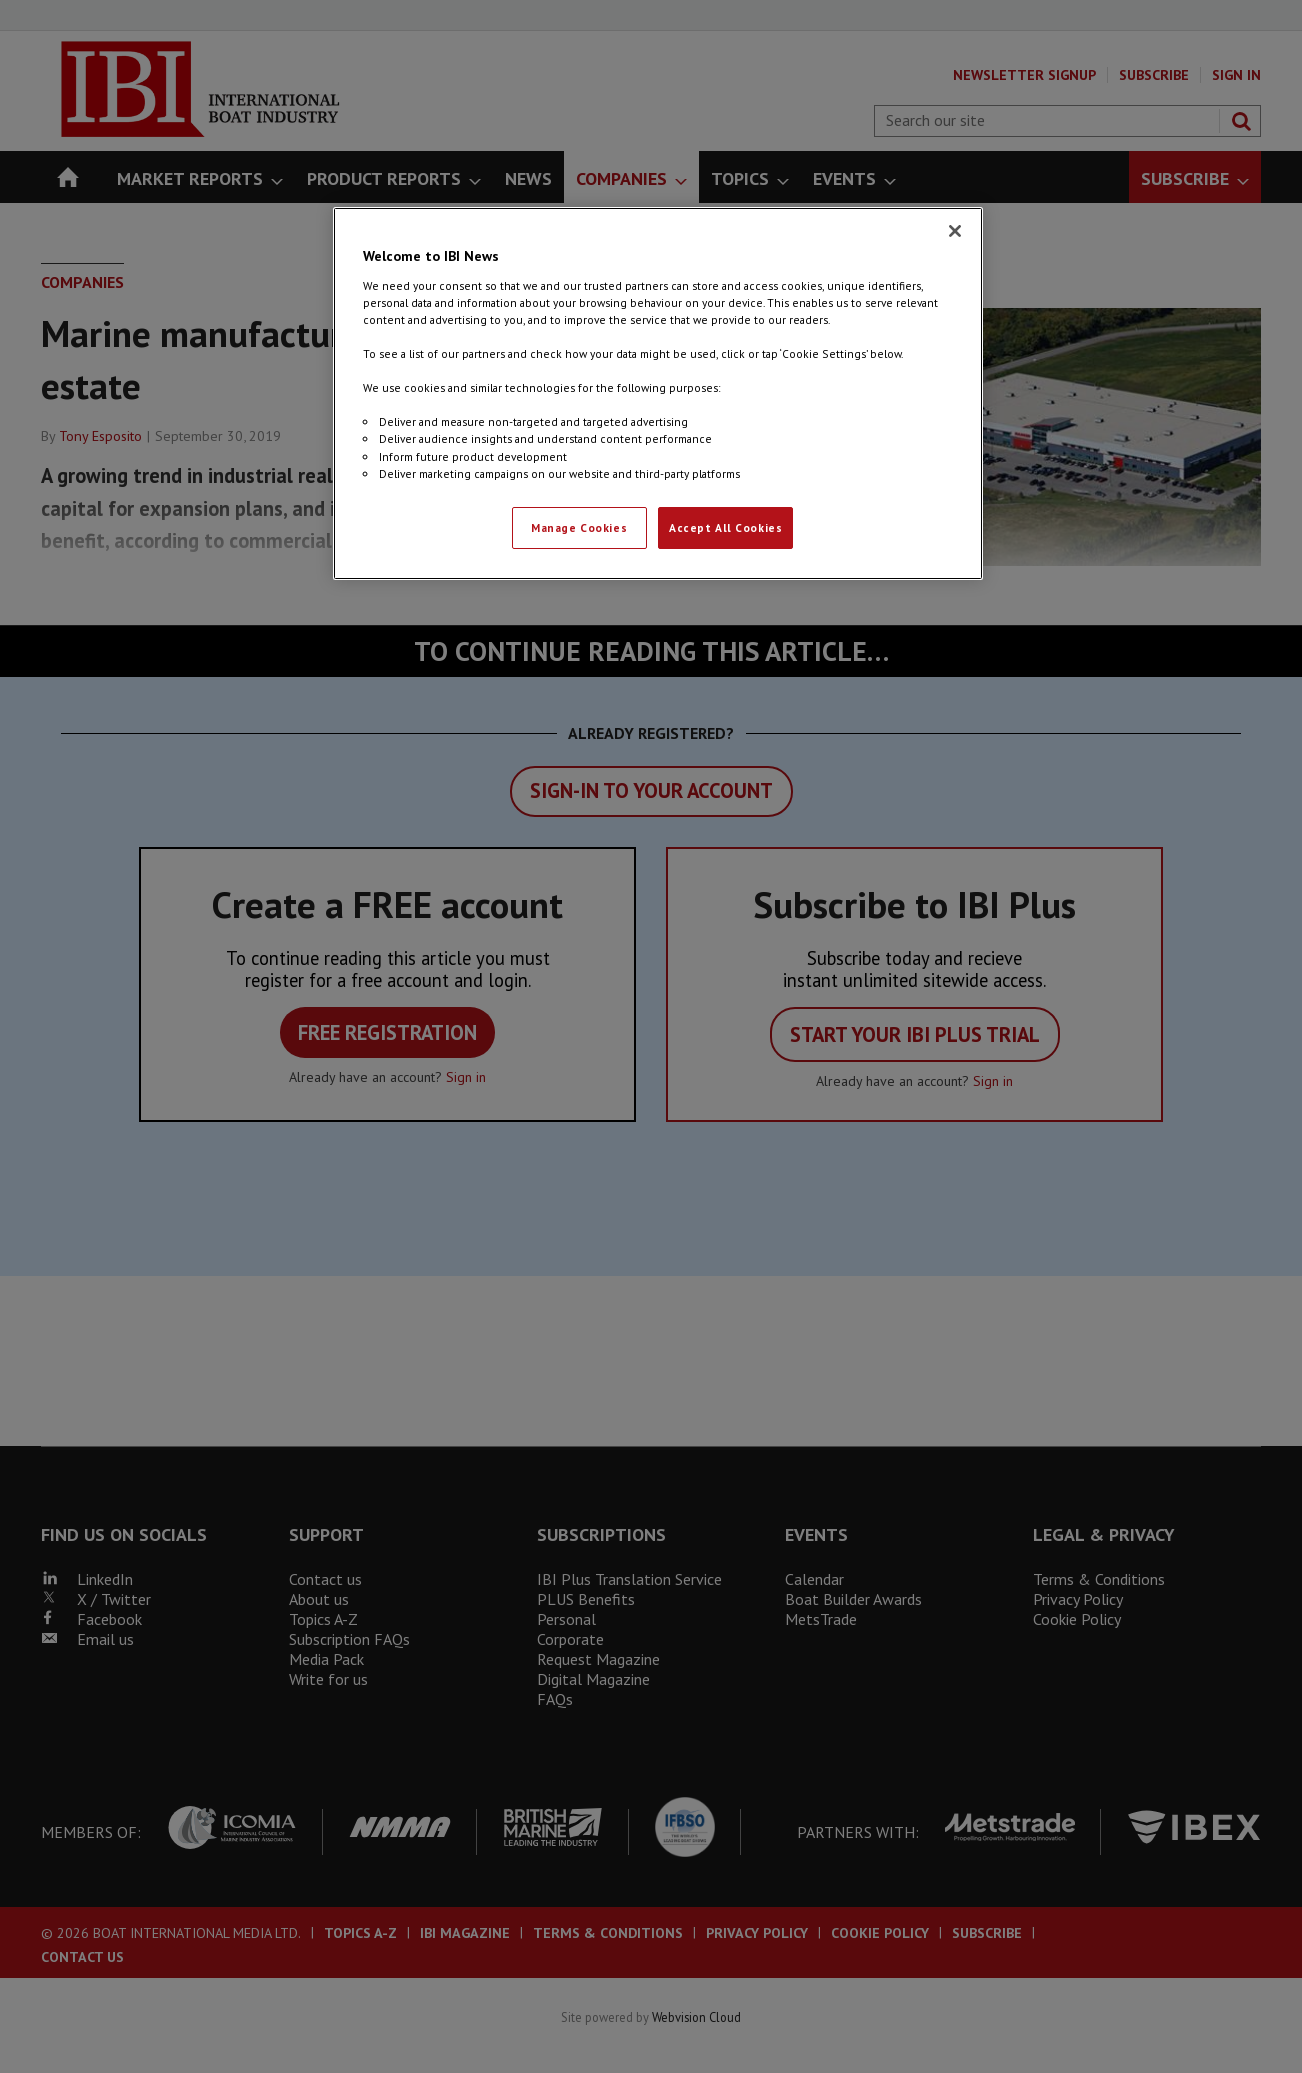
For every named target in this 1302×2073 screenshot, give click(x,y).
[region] (658, 393)
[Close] (955, 231)
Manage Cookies (579, 527)
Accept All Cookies (725, 527)
